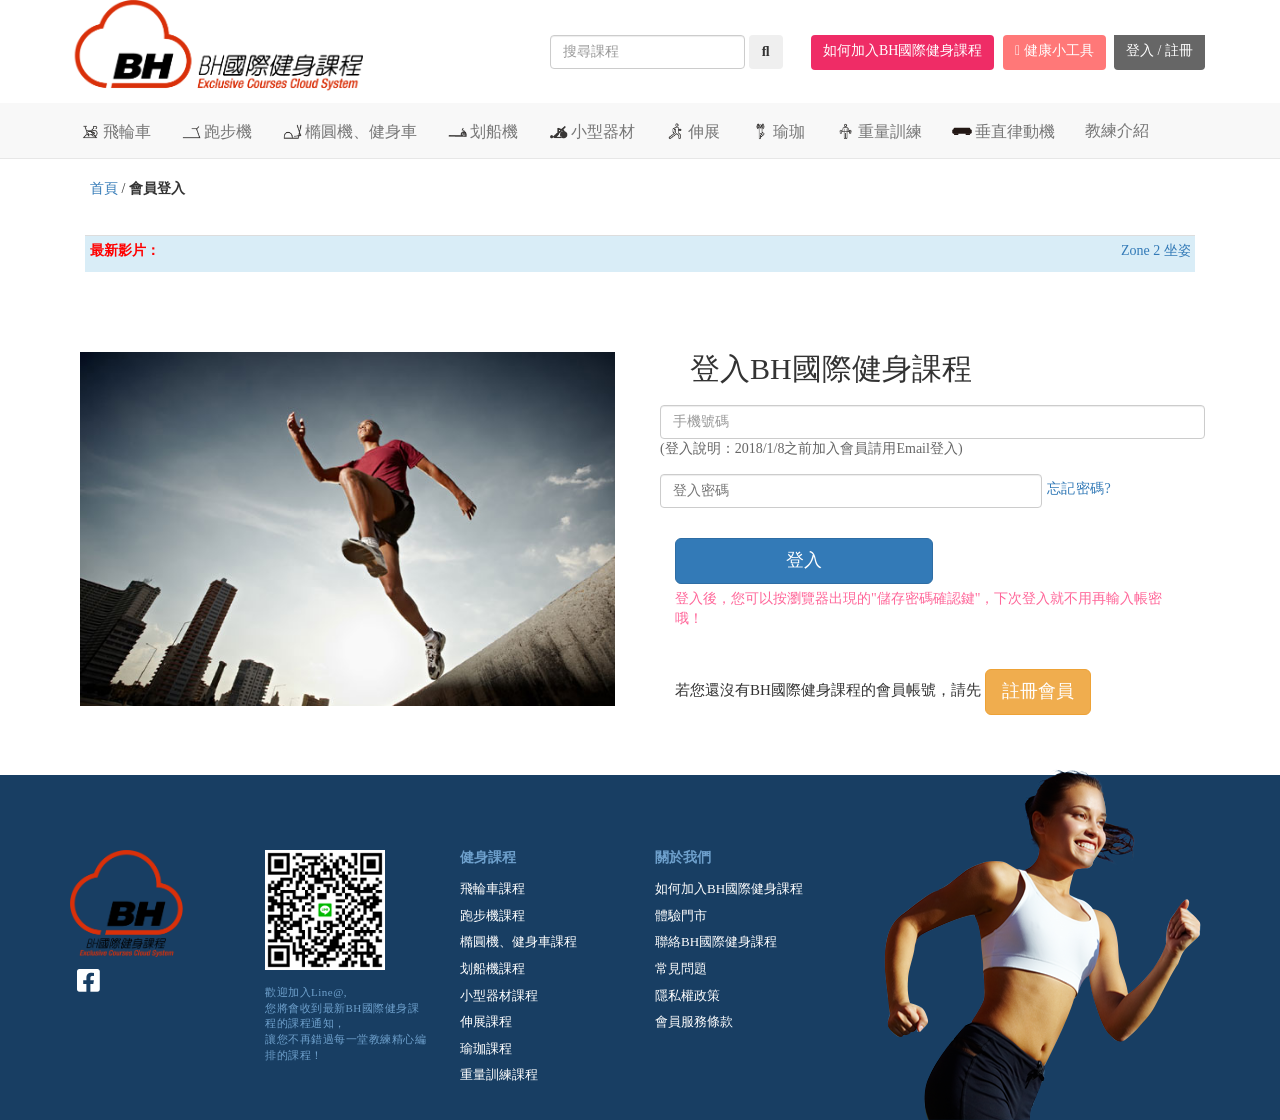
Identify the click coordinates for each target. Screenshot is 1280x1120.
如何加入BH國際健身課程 (902, 50)
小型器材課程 (499, 995)
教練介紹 (1117, 130)
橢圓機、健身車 (349, 131)
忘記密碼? (1079, 488)
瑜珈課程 (486, 1048)
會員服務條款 (694, 1021)
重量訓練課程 (499, 1074)
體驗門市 (681, 915)
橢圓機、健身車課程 (518, 941)
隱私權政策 (687, 995)
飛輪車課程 (492, 888)
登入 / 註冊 (1159, 50)
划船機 (482, 131)
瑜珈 (777, 131)
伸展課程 (486, 1021)
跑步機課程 (492, 915)
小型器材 (591, 131)
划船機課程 (492, 968)
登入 (804, 560)
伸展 (692, 131)
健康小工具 (1054, 50)
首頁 (104, 188)
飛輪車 (115, 131)
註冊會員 (1038, 691)
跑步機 (216, 131)
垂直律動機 (1003, 131)
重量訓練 (878, 131)
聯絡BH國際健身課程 (716, 941)
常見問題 (681, 968)
